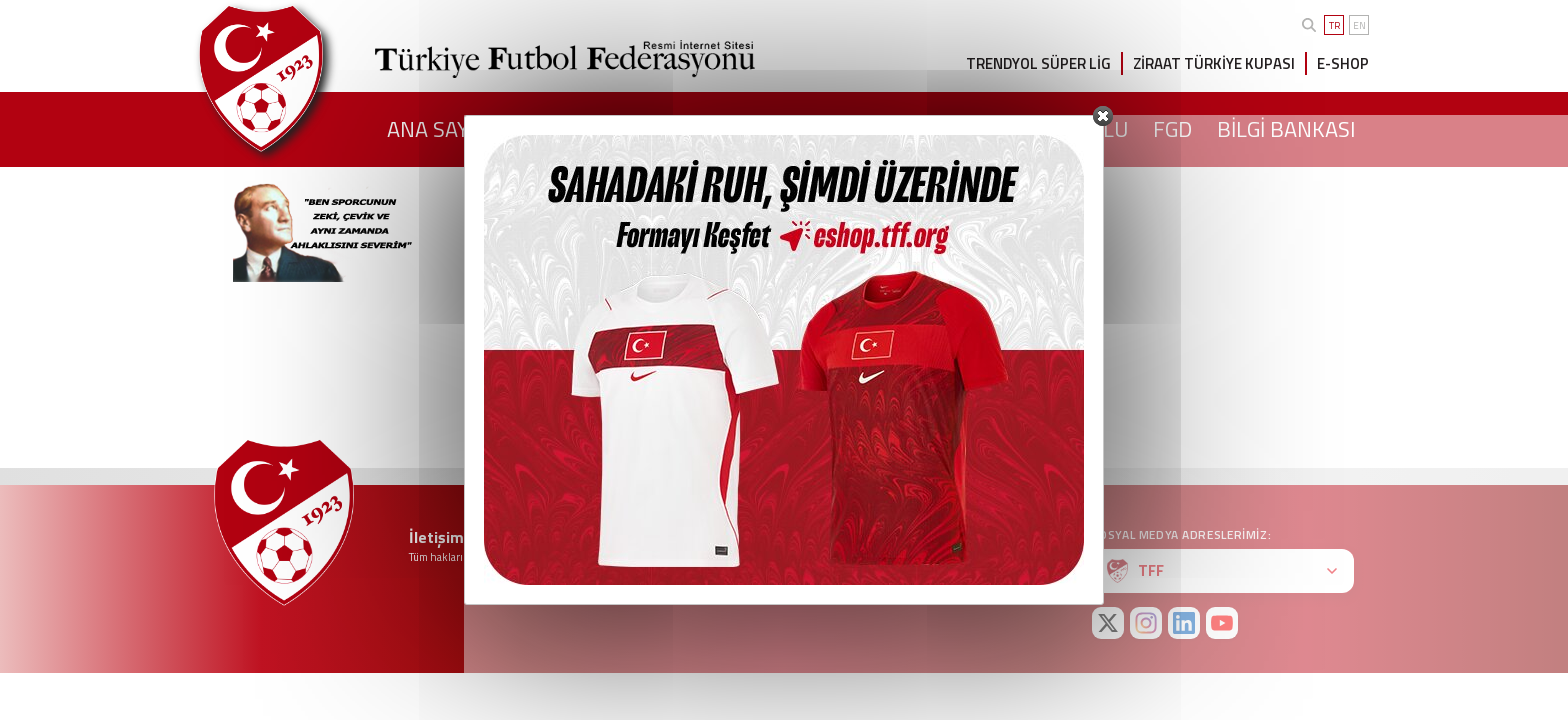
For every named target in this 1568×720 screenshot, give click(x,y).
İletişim (436, 537)
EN (1359, 25)
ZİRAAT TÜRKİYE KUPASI (1214, 63)
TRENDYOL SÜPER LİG (1038, 63)
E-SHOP (1343, 63)
